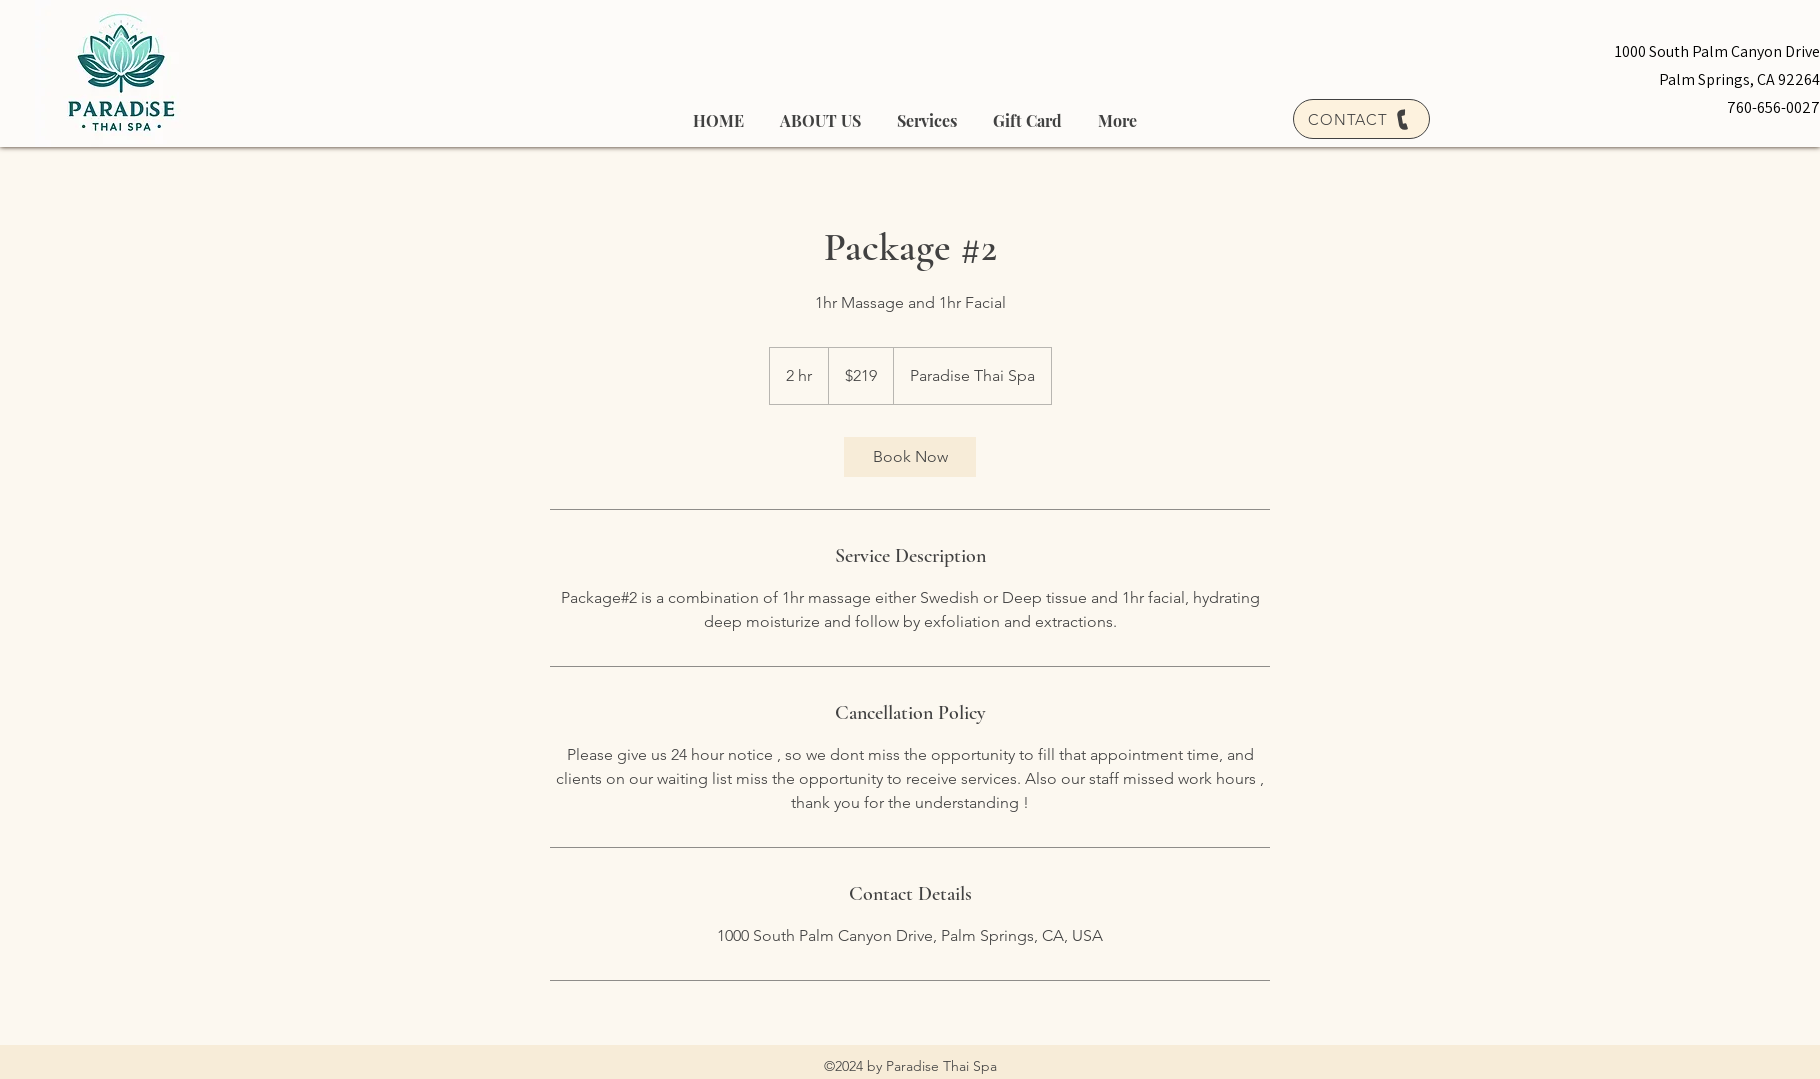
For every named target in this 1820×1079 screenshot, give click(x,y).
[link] (910, 457)
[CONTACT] (1361, 119)
